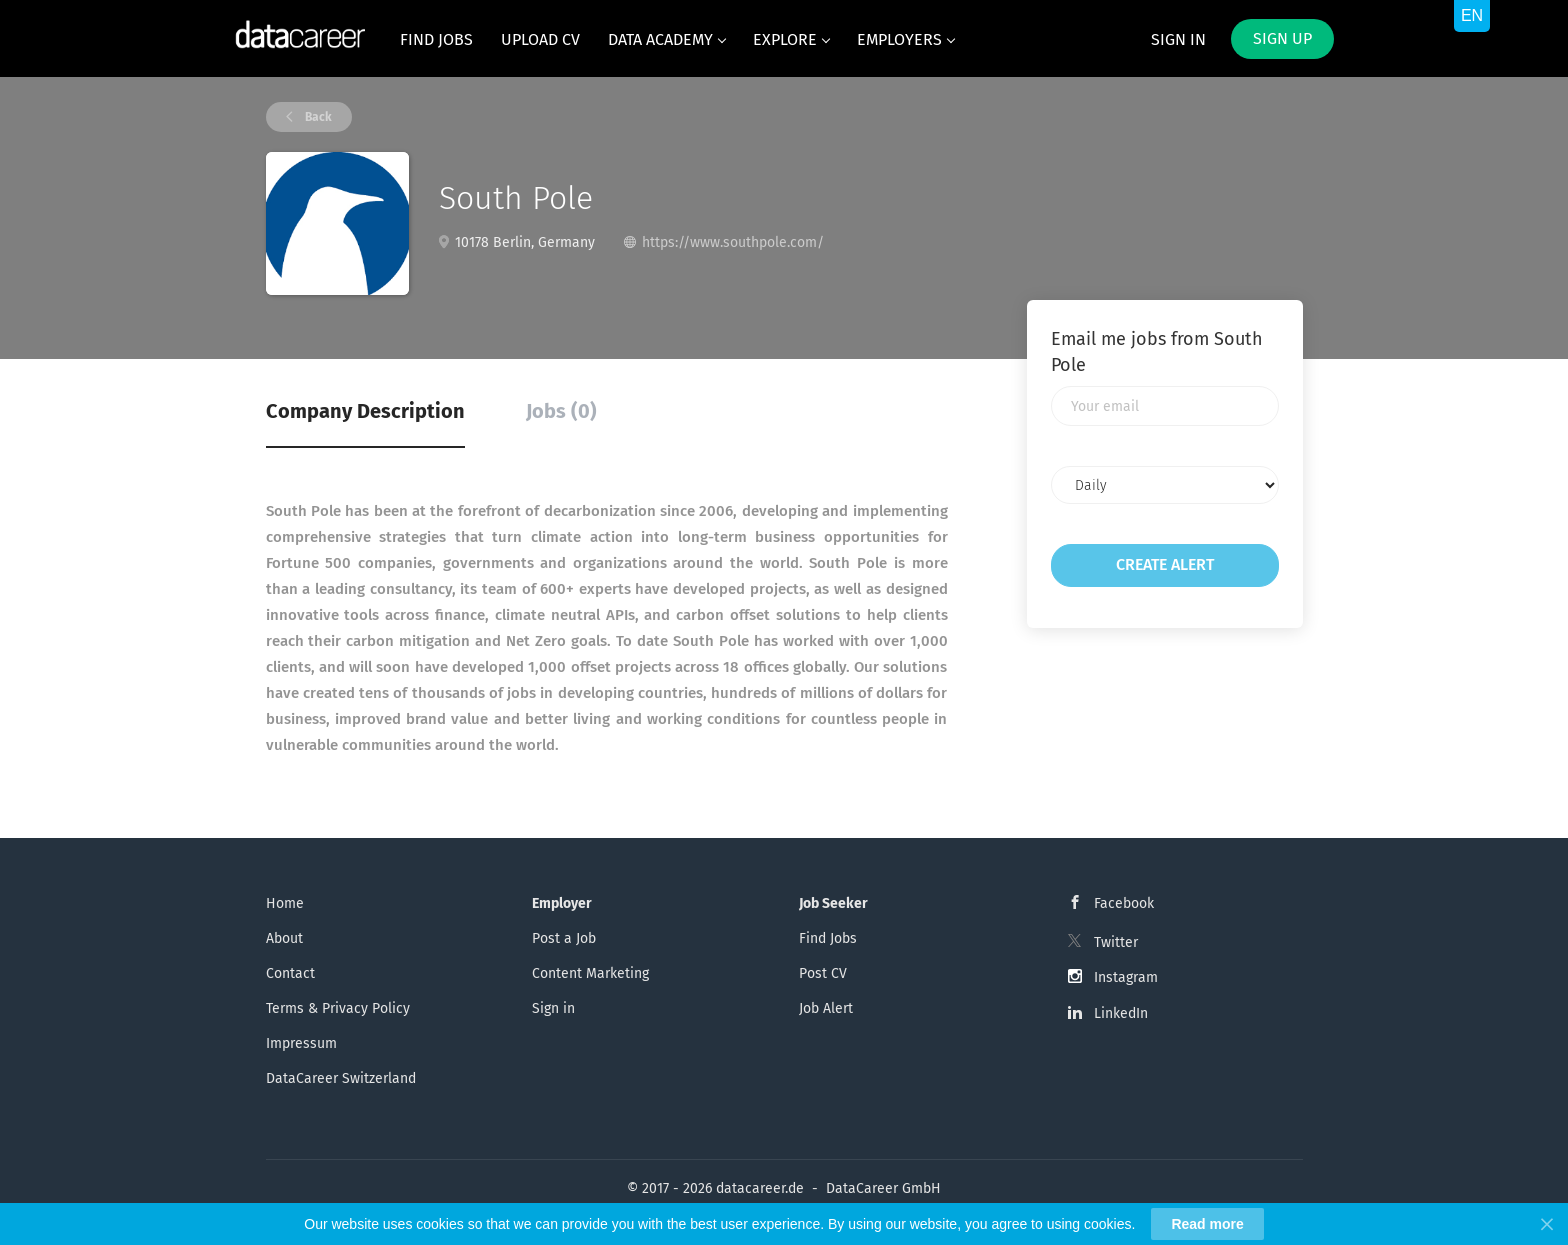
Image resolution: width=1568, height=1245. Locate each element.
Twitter (1116, 942)
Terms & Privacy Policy (338, 1008)
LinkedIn (1121, 1013)
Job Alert (826, 1008)
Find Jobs (828, 938)
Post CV (823, 973)
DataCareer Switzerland (341, 1078)
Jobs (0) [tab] (561, 411)
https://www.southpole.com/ (733, 242)
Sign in (1178, 39)
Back (317, 117)
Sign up (1282, 38)
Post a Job (564, 938)
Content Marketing (590, 973)
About (284, 938)
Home (285, 903)
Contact (290, 973)
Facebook (1124, 903)
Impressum (301, 1043)
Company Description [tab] (365, 411)
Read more (1207, 1224)
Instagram (1126, 977)
